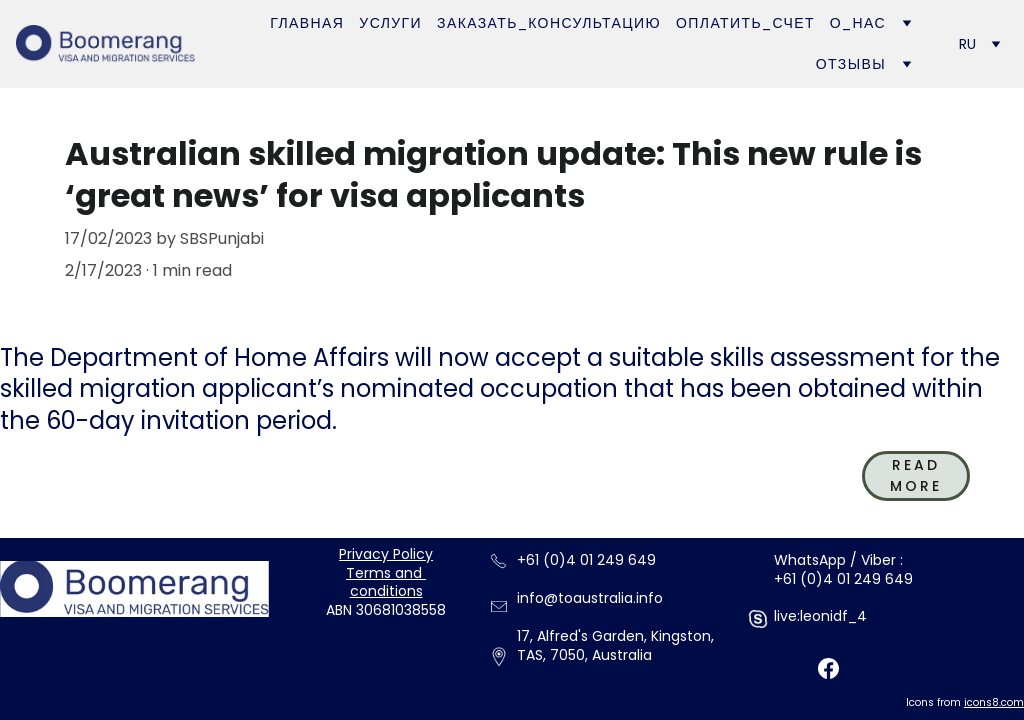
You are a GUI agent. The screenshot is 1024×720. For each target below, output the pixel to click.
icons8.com (994, 702)
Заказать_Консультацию (549, 23)
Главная (307, 23)
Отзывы (851, 64)
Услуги (390, 23)
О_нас (858, 23)
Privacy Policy (386, 554)
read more (916, 475)
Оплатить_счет (745, 23)
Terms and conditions (386, 582)
